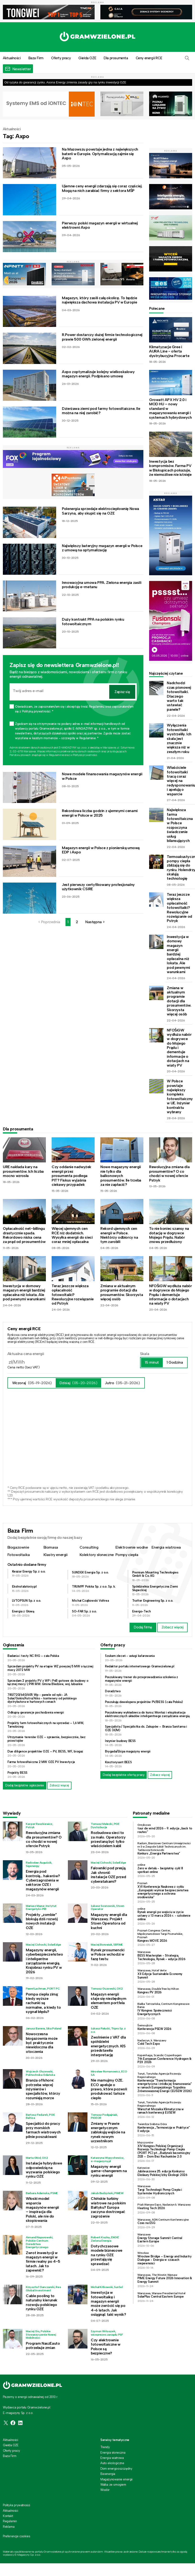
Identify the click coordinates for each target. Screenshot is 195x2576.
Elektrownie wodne (131, 1547)
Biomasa (50, 1547)
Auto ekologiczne (112, 2463)
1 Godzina (175, 1362)
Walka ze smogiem (113, 2484)
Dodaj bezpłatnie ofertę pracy (123, 1775)
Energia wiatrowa (166, 1547)
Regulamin (10, 2521)
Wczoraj (32, 1383)
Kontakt (8, 2516)
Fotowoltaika (18, 1554)
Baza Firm (35, 58)
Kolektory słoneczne (97, 1554)
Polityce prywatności (85, 755)
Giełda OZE (87, 58)
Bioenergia (107, 2474)
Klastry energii (55, 1554)
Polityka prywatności (16, 2505)
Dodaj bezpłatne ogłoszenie (24, 1785)
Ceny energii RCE (149, 58)
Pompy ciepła (126, 1554)
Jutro (122, 1383)
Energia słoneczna (112, 2452)
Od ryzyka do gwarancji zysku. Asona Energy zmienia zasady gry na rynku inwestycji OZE (65, 82)
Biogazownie (18, 1547)
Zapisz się (122, 692)
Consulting (89, 1547)
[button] (187, 58)
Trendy (105, 2447)
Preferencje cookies (16, 2536)
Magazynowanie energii (116, 2479)
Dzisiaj (78, 1383)
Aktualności (12, 129)
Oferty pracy (61, 58)
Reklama (8, 2526)
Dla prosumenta (116, 58)
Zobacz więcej (173, 1627)
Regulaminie (56, 755)
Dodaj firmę (143, 1627)
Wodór (105, 2490)
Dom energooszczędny (116, 2468)
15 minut (152, 1362)
